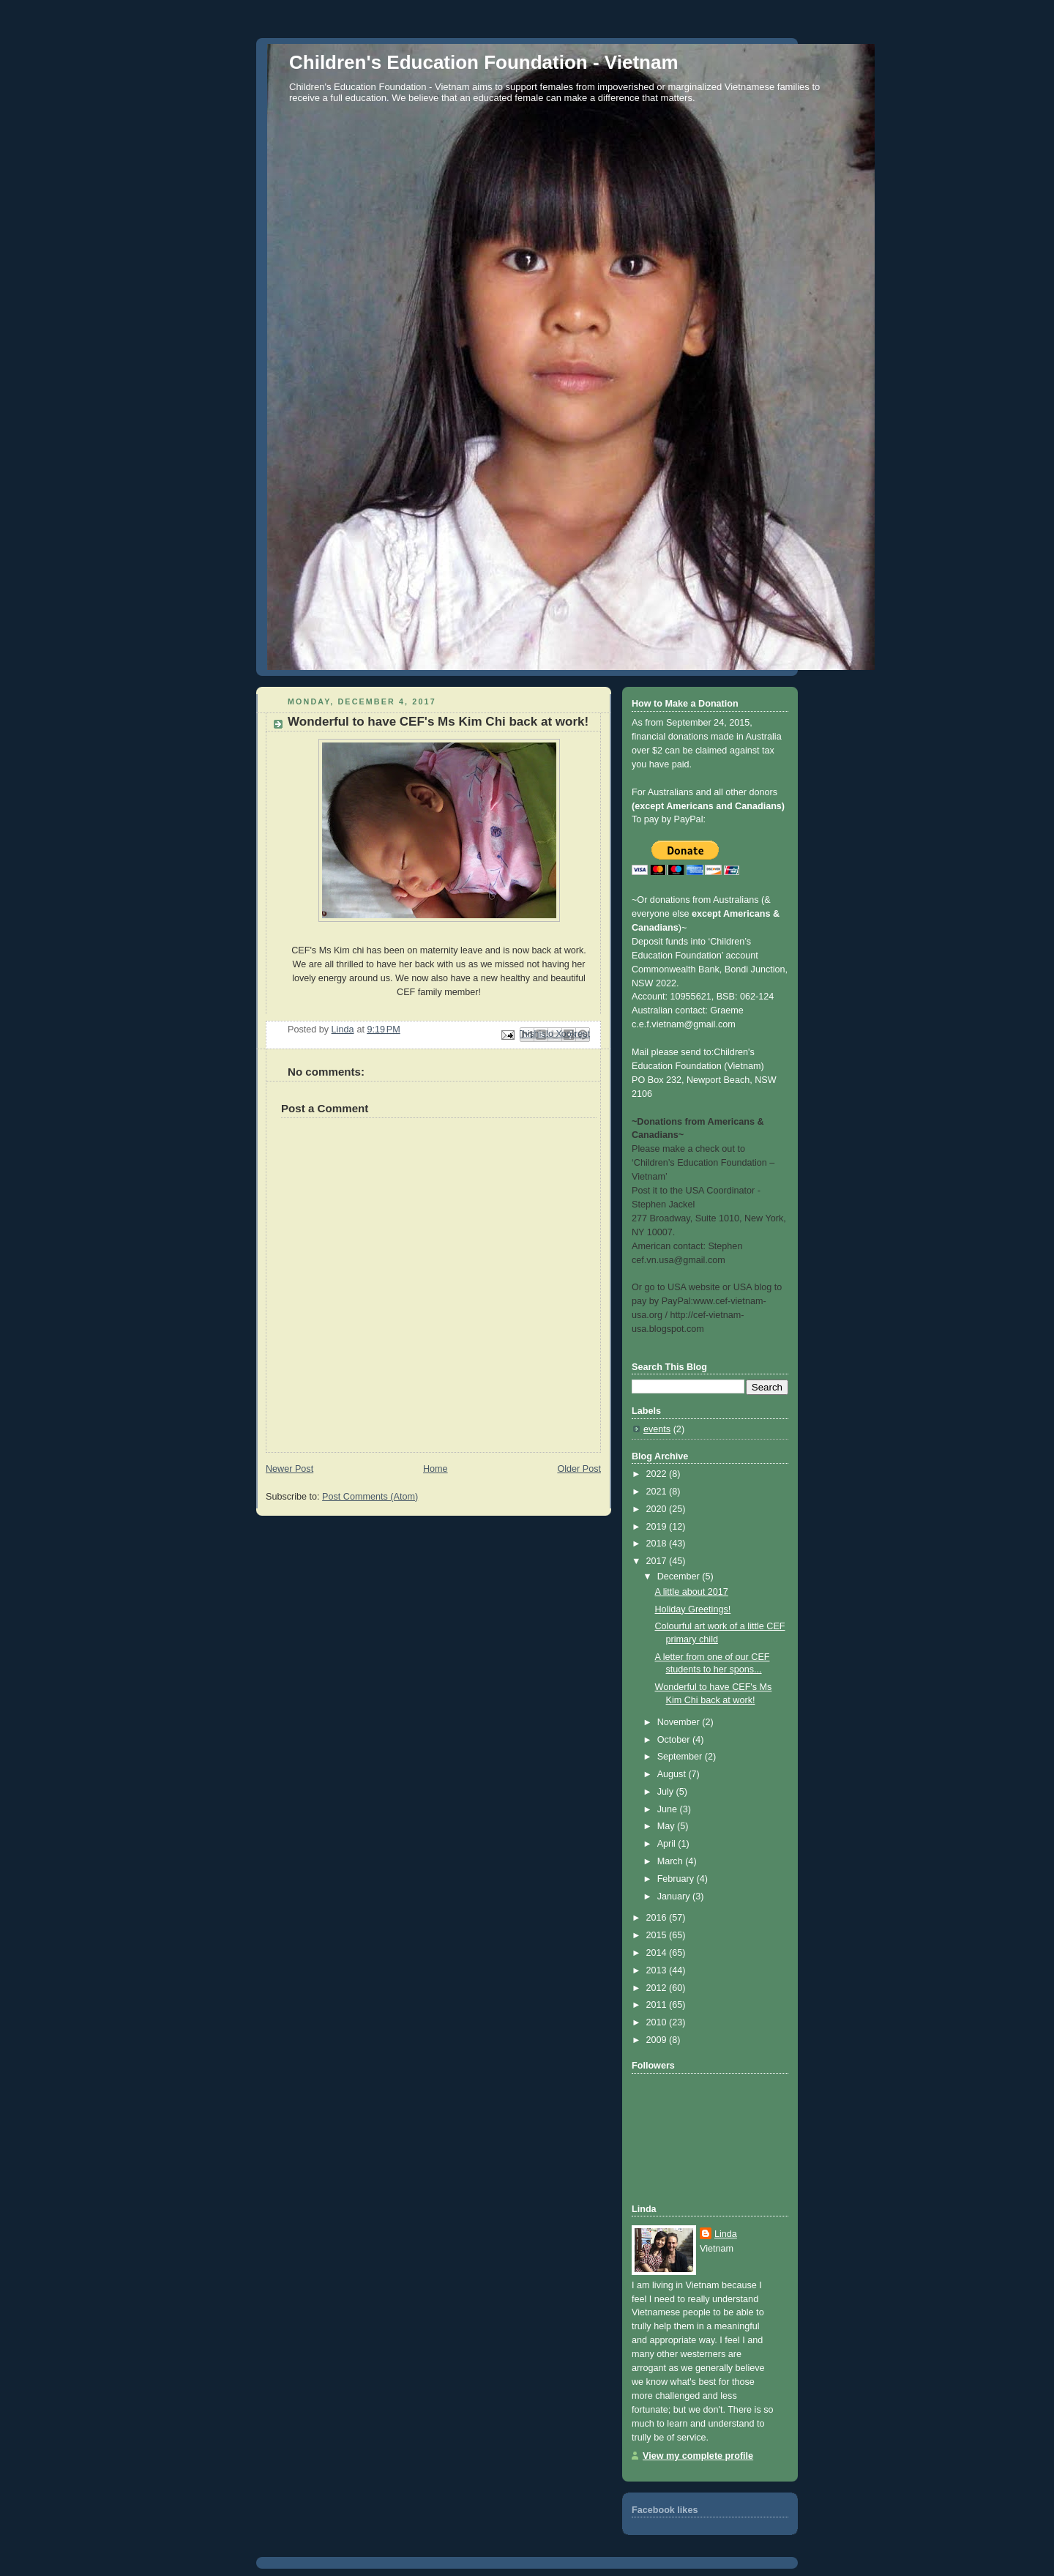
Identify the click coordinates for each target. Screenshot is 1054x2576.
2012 (658, 1988)
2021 (658, 1491)
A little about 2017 (691, 1592)
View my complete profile (698, 2456)
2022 (658, 1474)
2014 (658, 1953)
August (673, 1774)
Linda (725, 2234)
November (680, 1722)
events (656, 1429)
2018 (658, 1543)
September (681, 1757)
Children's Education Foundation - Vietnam (484, 62)
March (671, 1861)
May (667, 1826)
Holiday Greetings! (693, 1609)
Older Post (579, 1469)
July (666, 1792)
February (677, 1879)
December (680, 1576)
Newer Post (289, 1469)
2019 (658, 1527)
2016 (658, 1918)
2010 (658, 2022)
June (668, 1809)
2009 (658, 2040)
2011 (658, 2005)
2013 (658, 1970)
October (674, 1740)
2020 (658, 1509)
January (674, 1896)
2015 (658, 1935)
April (668, 1844)
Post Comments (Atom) (370, 1497)
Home (435, 1469)
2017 (658, 1561)
